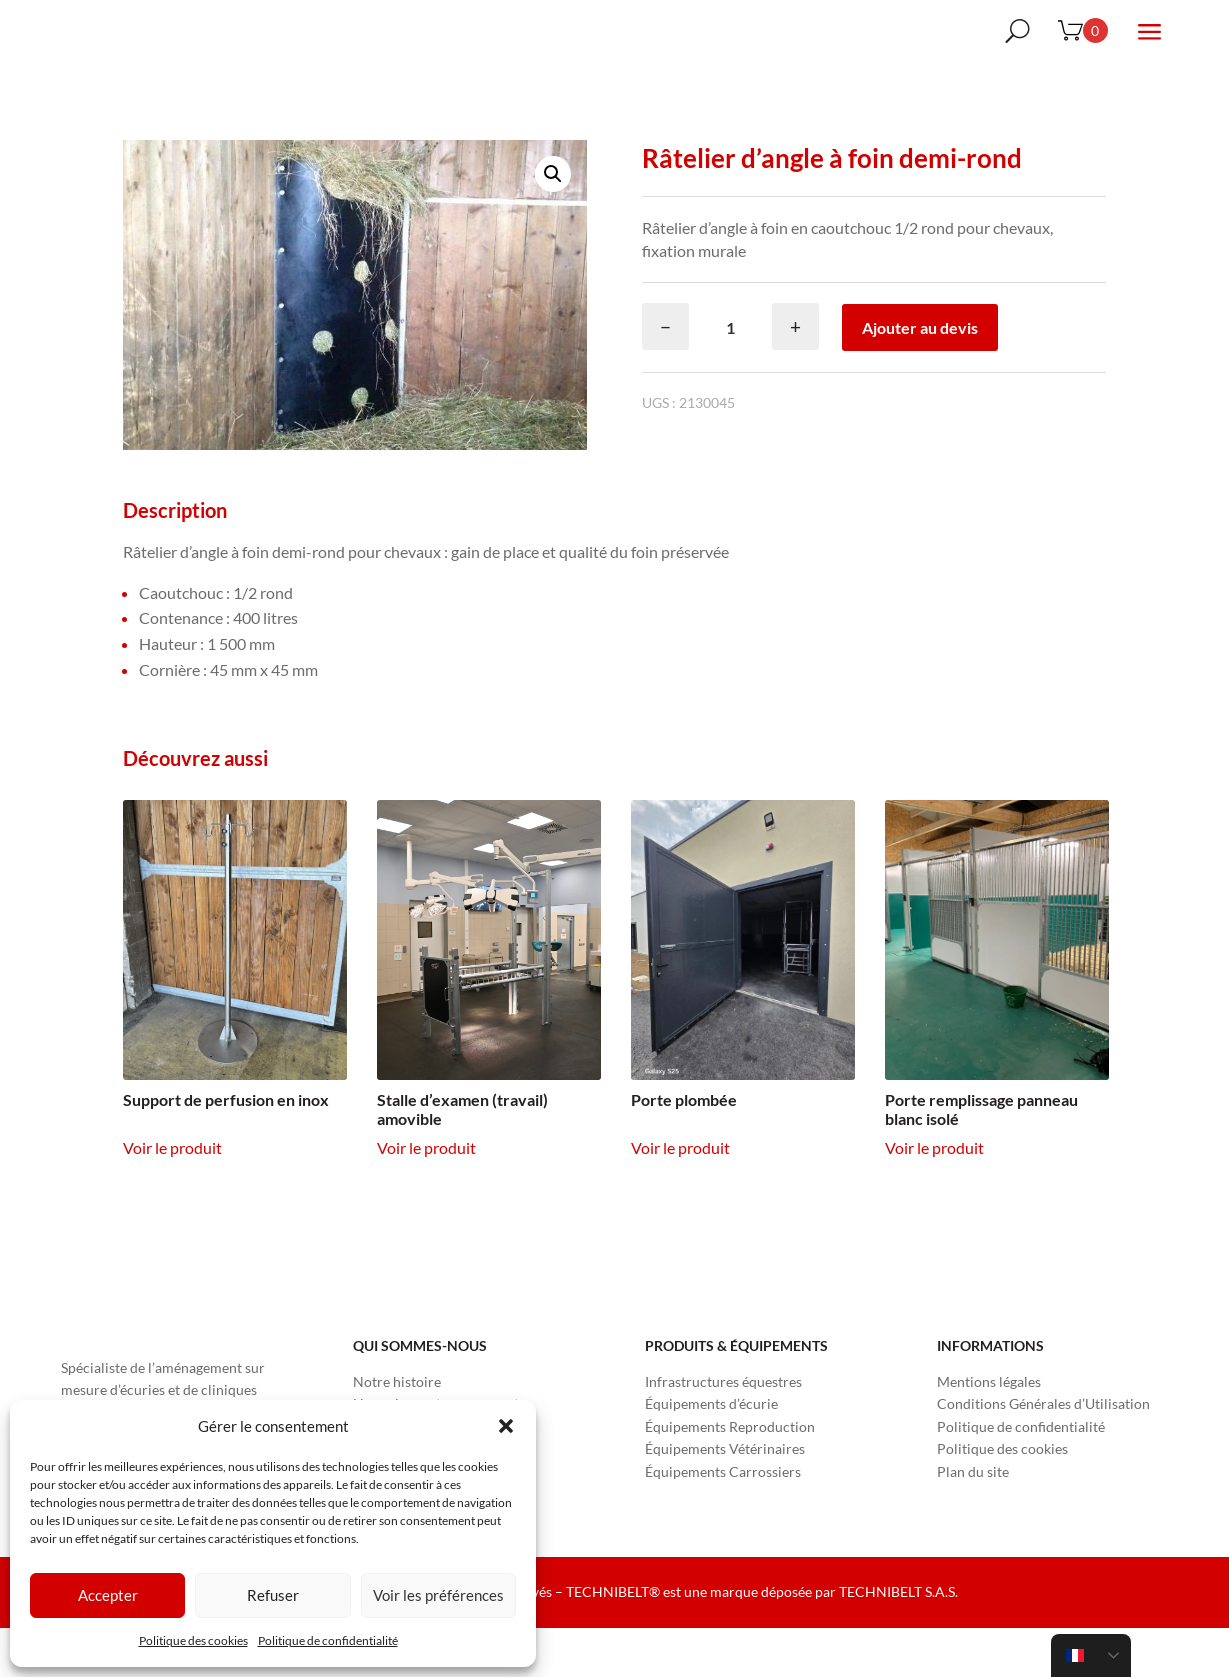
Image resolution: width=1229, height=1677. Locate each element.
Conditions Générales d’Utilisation (1043, 1452)
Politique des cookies (193, 1640)
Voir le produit (172, 1196)
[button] (506, 1426)
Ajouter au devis (920, 376)
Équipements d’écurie (711, 1452)
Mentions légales (989, 1430)
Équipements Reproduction (730, 1475)
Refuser (273, 1595)
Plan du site (973, 1520)
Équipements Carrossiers (723, 1520)
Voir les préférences (438, 1595)
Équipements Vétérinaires (725, 1497)
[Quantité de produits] (730, 376)
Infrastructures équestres (723, 1430)
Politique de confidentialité (328, 1640)
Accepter (108, 1595)
